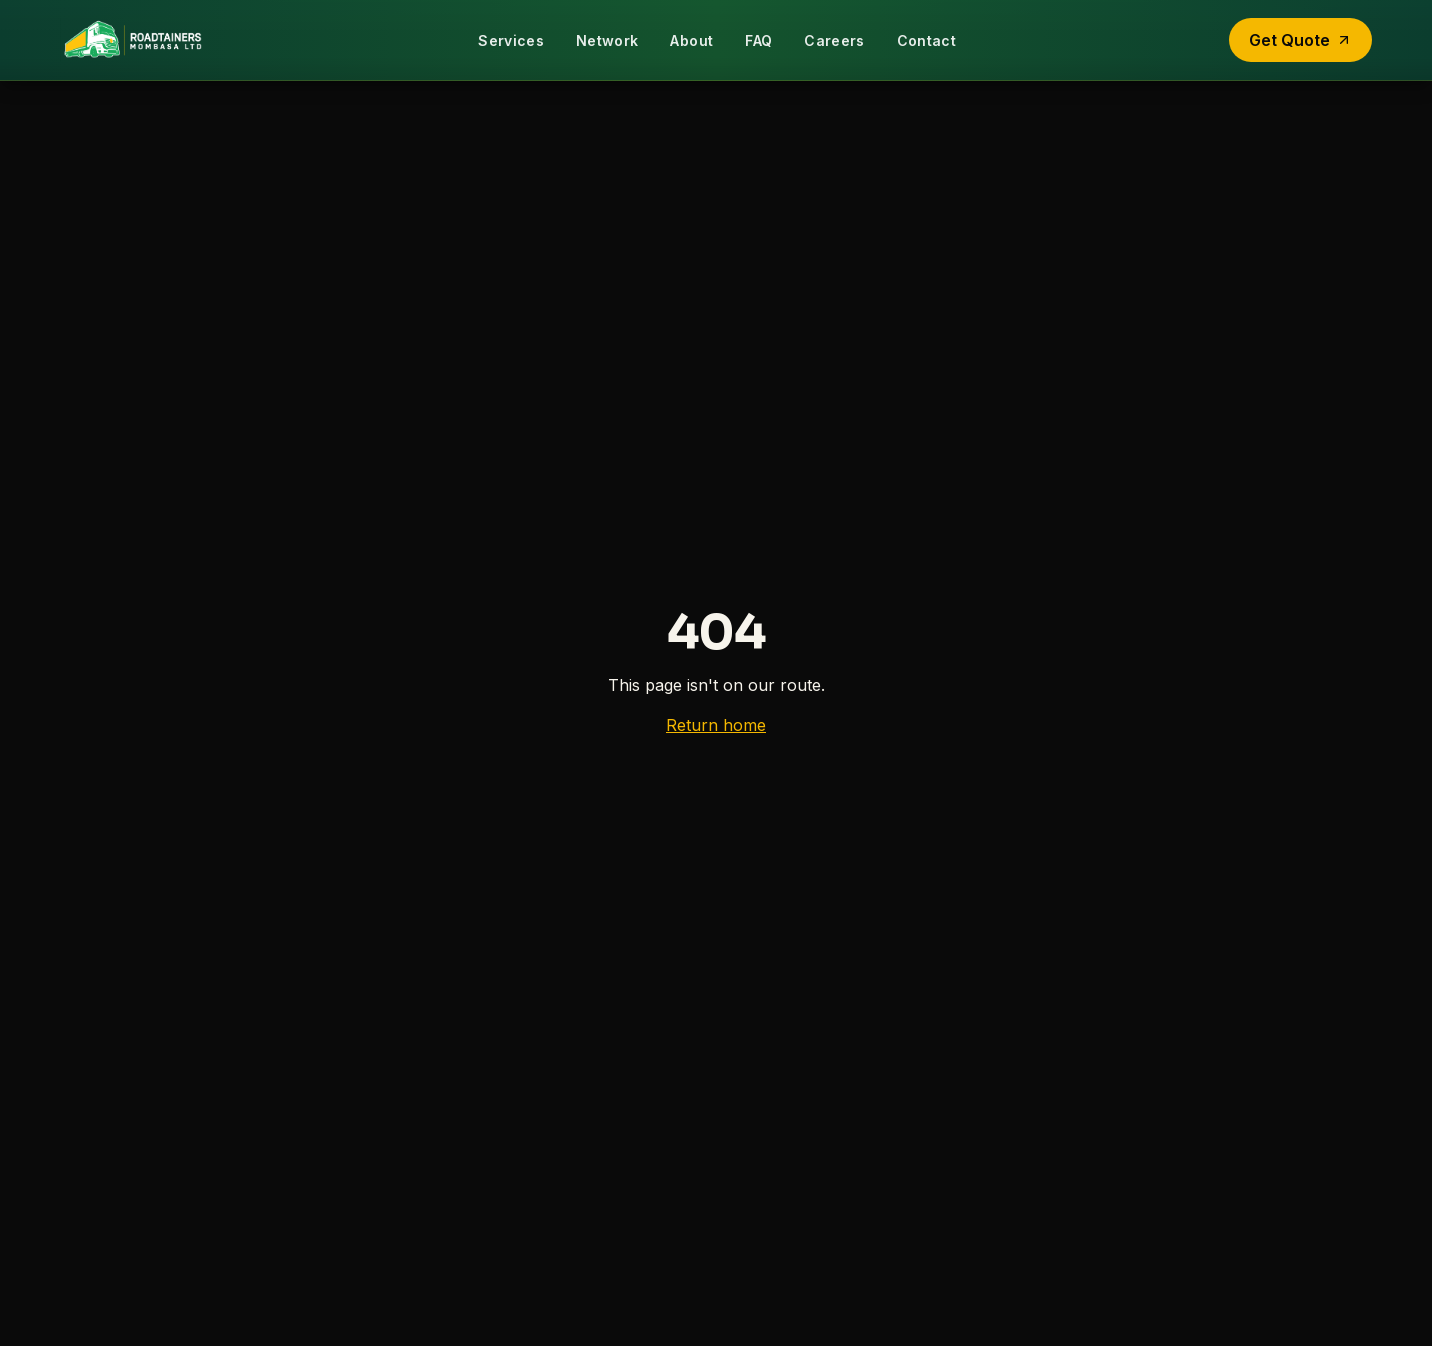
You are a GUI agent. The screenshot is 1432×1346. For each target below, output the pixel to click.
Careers (834, 40)
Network (607, 40)
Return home (716, 725)
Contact (926, 40)
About (691, 40)
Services (511, 40)
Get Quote (1300, 40)
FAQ (758, 40)
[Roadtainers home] (132, 40)
